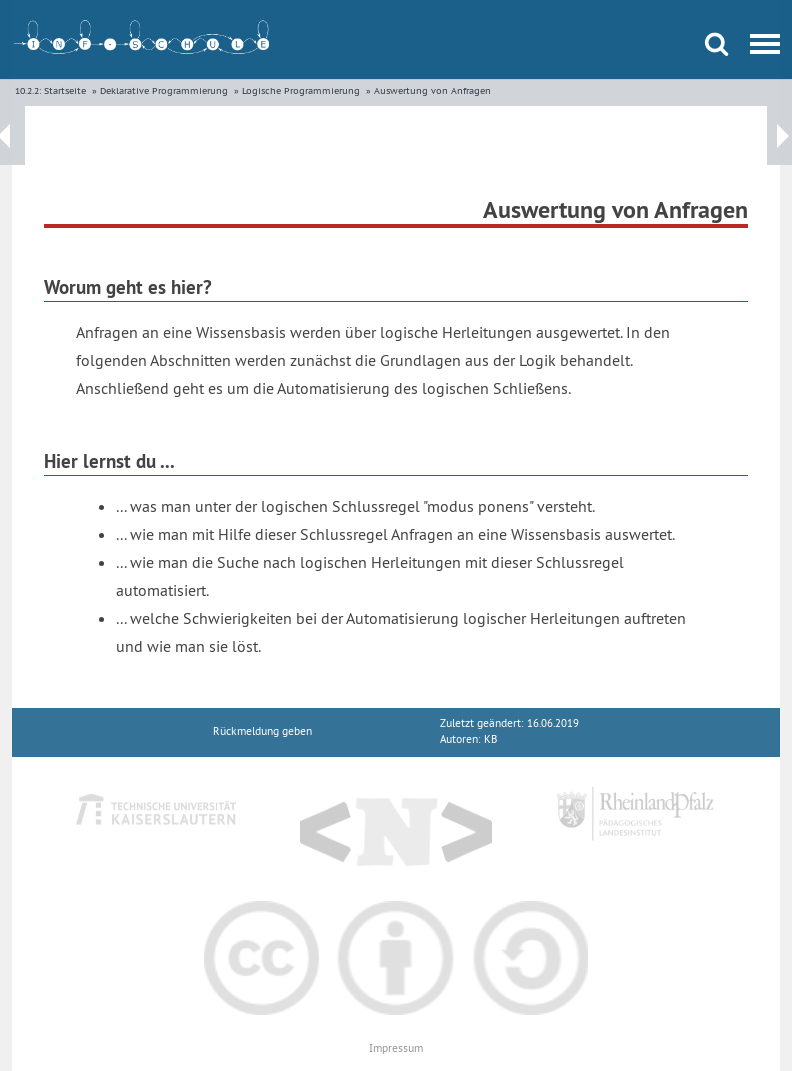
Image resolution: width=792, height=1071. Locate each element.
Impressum (396, 1048)
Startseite (65, 90)
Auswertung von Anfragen (432, 90)
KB (490, 739)
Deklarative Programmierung (164, 90)
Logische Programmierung (301, 90)
